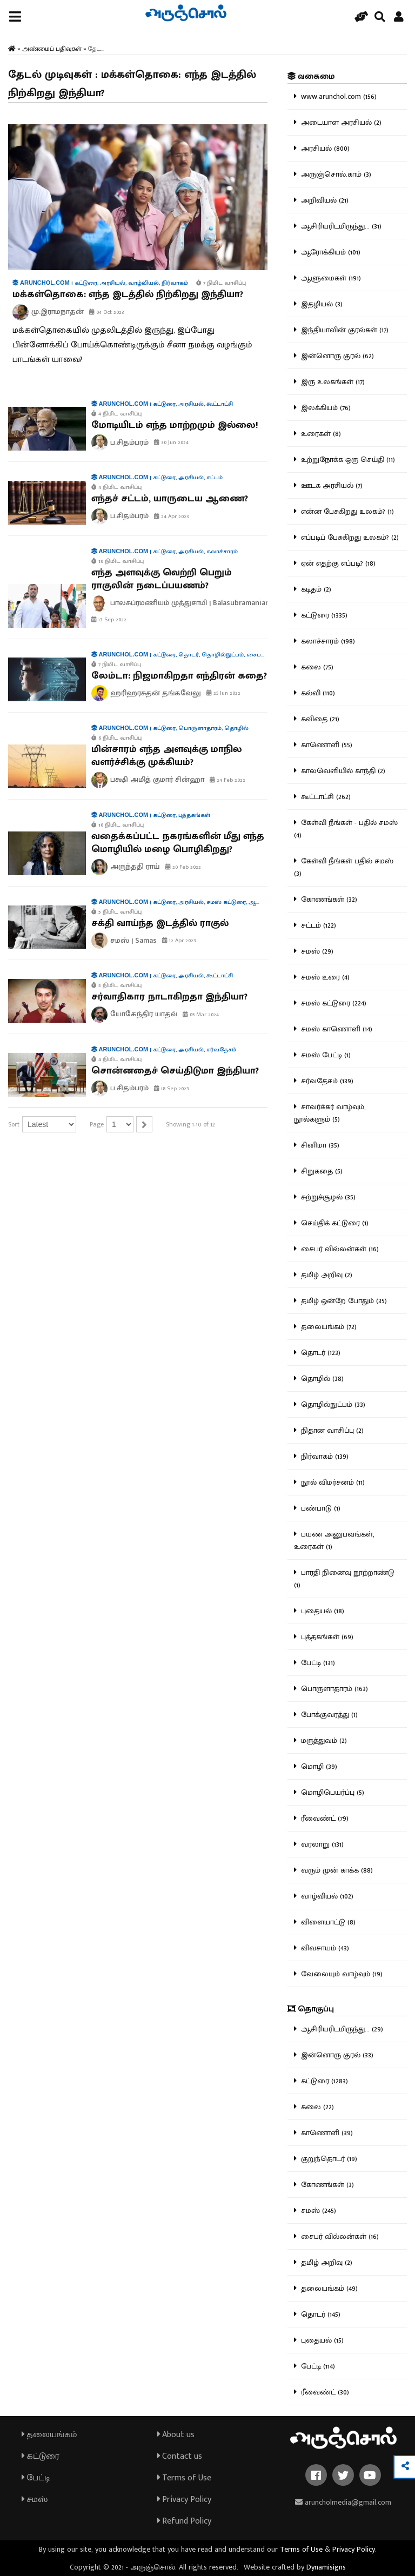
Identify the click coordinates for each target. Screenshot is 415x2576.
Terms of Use (184, 2478)
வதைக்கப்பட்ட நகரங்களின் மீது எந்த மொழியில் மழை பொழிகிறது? (177, 842)
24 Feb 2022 (227, 780)
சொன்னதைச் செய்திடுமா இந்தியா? (175, 1071)
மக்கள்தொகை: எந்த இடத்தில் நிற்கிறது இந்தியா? (127, 294)
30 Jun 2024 (171, 442)
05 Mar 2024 (201, 1014)
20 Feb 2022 (183, 867)
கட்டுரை (40, 2456)
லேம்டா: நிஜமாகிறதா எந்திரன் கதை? (179, 676)
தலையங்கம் (49, 2434)
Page (97, 1124)
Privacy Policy (184, 2499)
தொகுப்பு (310, 2009)
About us (176, 2434)
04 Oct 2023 (106, 312)
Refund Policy (184, 2521)
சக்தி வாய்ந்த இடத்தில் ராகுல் (160, 923)
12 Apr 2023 (179, 940)
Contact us (179, 2456)
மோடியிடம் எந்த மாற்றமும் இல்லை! (174, 425)
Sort (13, 1124)
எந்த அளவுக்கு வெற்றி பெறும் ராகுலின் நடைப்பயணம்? (161, 579)
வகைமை (310, 76)
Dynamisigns (326, 2567)
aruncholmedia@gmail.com (343, 2502)
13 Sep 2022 (108, 620)
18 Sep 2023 (171, 1089)
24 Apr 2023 (171, 516)
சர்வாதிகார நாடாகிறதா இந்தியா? (169, 997)
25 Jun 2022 (223, 693)
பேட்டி (36, 2478)
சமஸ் (35, 2499)
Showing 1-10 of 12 (190, 1124)
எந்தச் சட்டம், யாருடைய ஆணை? (169, 499)
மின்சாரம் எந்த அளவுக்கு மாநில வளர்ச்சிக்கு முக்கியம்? (166, 755)
